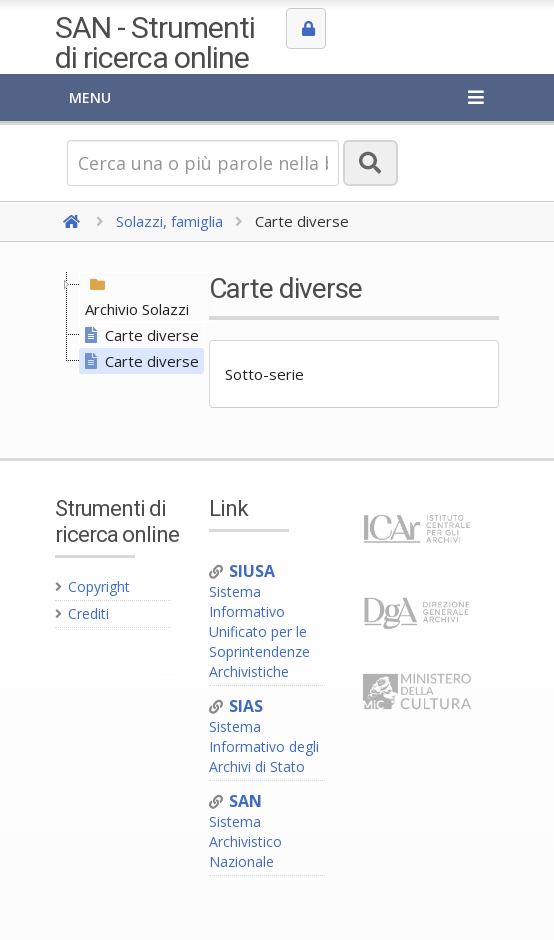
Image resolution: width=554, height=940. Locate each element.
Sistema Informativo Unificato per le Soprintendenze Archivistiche (259, 621)
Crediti (82, 613)
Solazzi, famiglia (169, 221)
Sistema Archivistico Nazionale (245, 831)
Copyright (92, 586)
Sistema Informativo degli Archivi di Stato (264, 736)
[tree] (123, 323)
